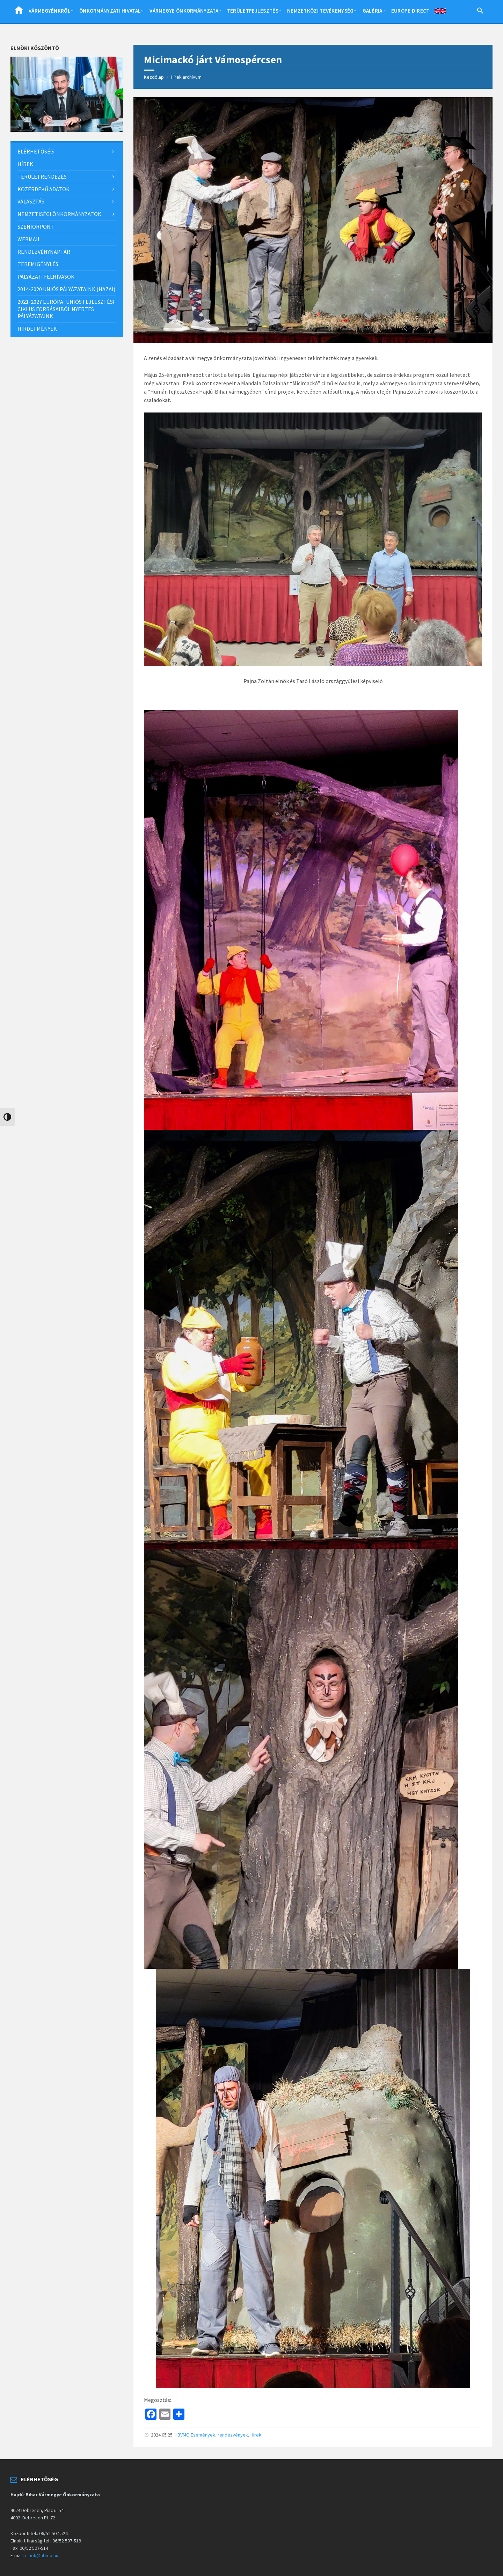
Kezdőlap (154, 77)
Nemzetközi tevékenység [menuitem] (320, 10)
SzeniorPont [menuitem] (35, 226)
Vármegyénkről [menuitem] (50, 10)
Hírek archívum (186, 77)
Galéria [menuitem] (372, 10)
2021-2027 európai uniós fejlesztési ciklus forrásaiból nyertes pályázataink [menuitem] (66, 309)
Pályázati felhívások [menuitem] (45, 276)
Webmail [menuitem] (29, 239)
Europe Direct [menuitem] (410, 10)
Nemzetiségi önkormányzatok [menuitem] (59, 213)
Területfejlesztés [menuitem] (252, 10)
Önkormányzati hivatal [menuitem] (110, 10)
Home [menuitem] (19, 12)
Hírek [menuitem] (25, 163)
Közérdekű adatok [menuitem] (43, 189)
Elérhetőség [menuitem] (35, 151)
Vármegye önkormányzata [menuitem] (184, 10)
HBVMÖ (182, 2435)
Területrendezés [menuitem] (42, 176)
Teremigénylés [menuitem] (37, 263)
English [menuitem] (440, 12)
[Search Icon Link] (480, 11)
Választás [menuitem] (30, 201)
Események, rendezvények (219, 2435)
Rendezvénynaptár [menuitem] (43, 251)
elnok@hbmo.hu (41, 2555)
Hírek (255, 2435)
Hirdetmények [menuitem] (37, 328)
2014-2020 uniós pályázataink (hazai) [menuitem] (66, 289)
